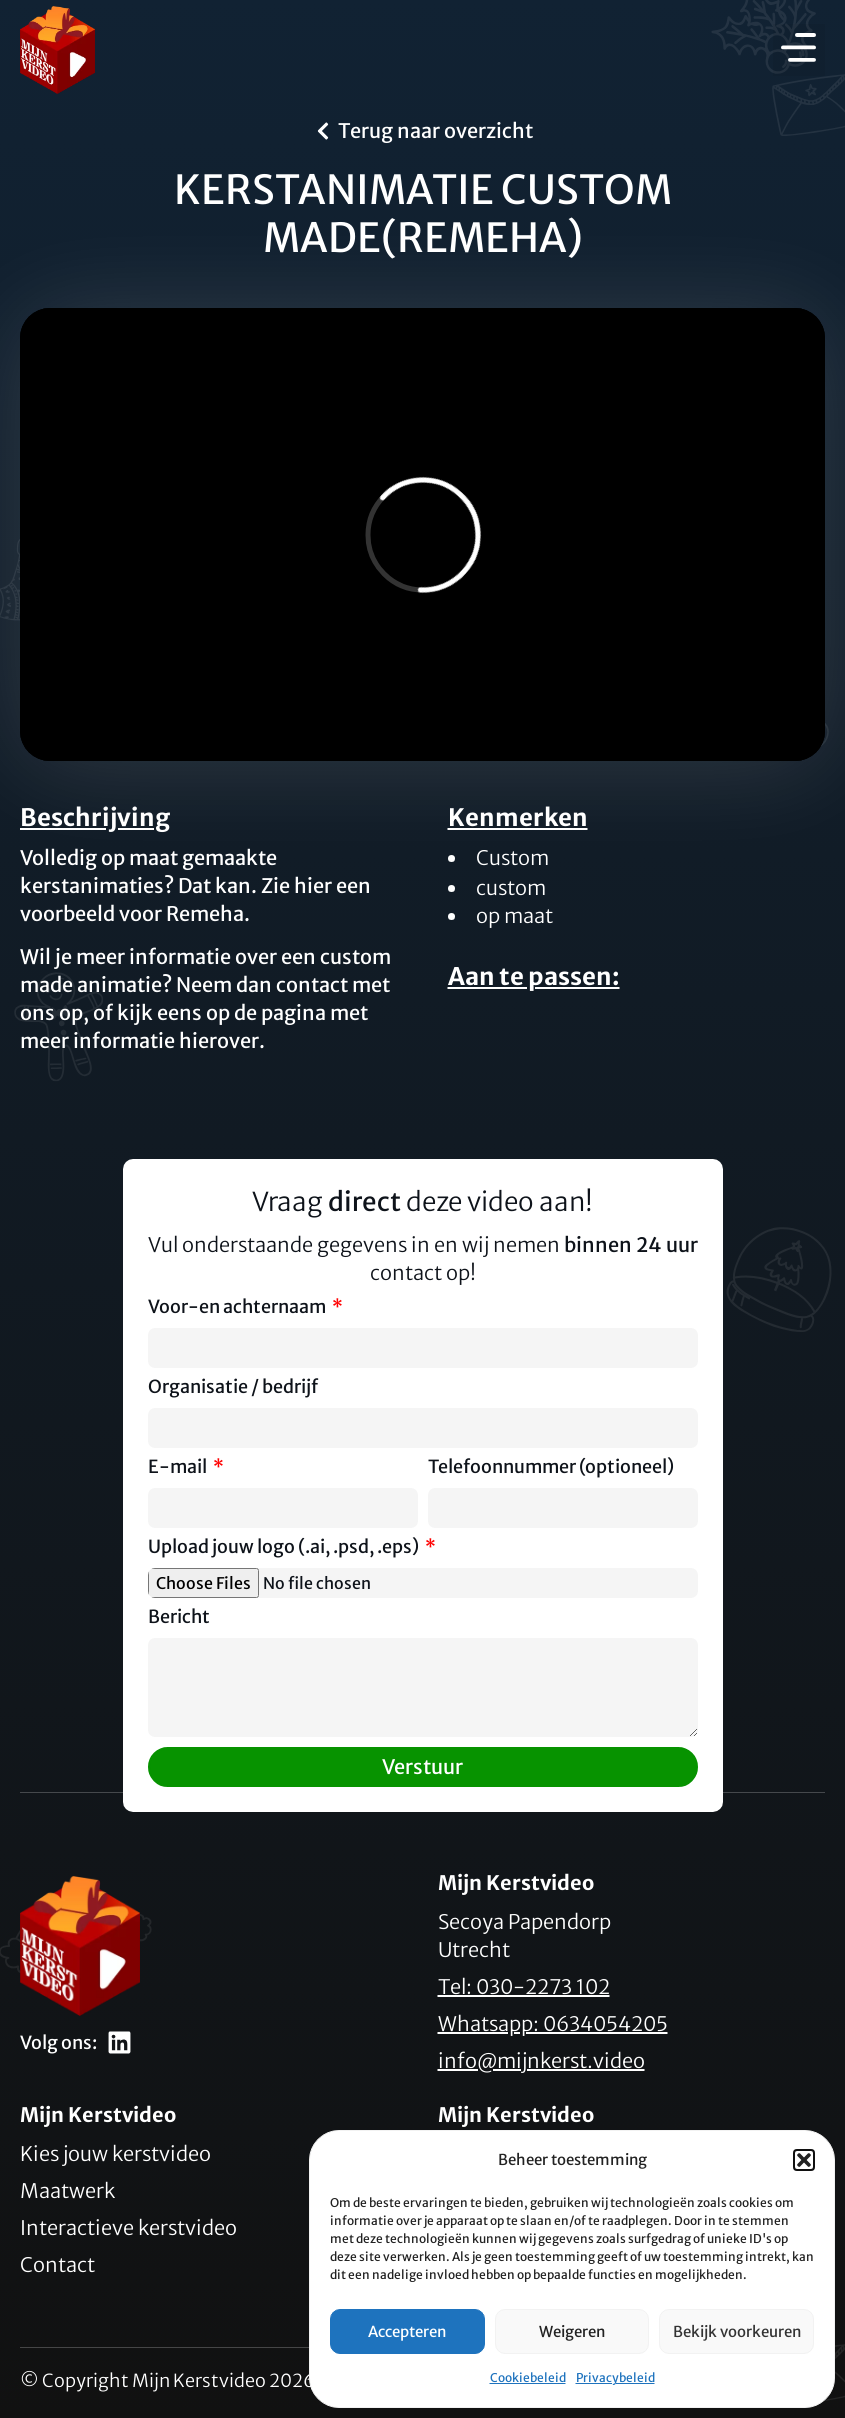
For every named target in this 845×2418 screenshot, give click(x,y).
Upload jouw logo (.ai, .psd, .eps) (285, 1548)
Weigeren (572, 2331)
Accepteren (407, 2331)
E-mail (179, 1468)
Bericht (179, 1618)
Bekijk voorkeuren (737, 2331)
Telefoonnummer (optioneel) (551, 1468)
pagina (293, 1012)
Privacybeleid (615, 2377)
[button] (804, 2160)
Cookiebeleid (528, 2377)
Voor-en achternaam (238, 1308)
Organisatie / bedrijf (233, 1388)
